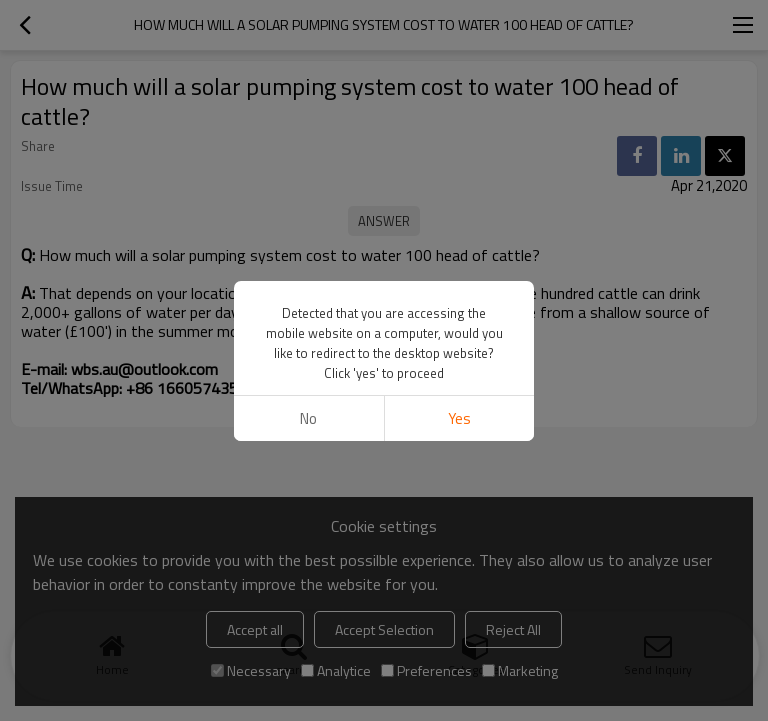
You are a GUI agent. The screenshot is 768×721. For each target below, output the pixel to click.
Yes (459, 418)
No (308, 418)
